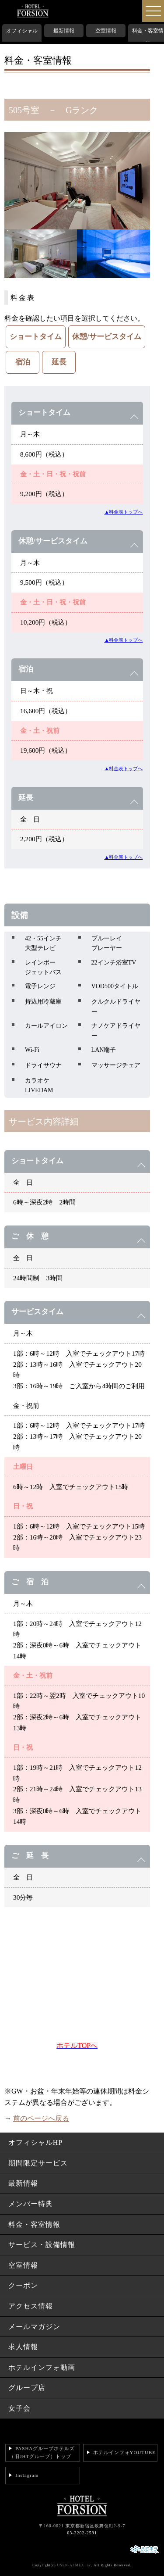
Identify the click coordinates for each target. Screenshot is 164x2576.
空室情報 (105, 31)
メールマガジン (34, 2326)
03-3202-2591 (82, 2532)
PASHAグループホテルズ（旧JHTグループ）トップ (42, 2452)
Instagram (26, 2475)
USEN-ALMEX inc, (75, 2565)
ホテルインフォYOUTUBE (124, 2452)
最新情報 (63, 31)
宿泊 (22, 362)
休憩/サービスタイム (106, 336)
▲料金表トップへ (123, 511)
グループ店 (26, 2387)
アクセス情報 (30, 2306)
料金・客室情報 (148, 37)
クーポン (23, 2285)
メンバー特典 (30, 2204)
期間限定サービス (38, 2163)
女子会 (19, 2408)
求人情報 (23, 2347)
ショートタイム (36, 336)
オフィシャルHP (22, 37)
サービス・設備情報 (41, 2244)
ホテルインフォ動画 (41, 2367)
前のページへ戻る (41, 2118)
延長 (59, 362)
